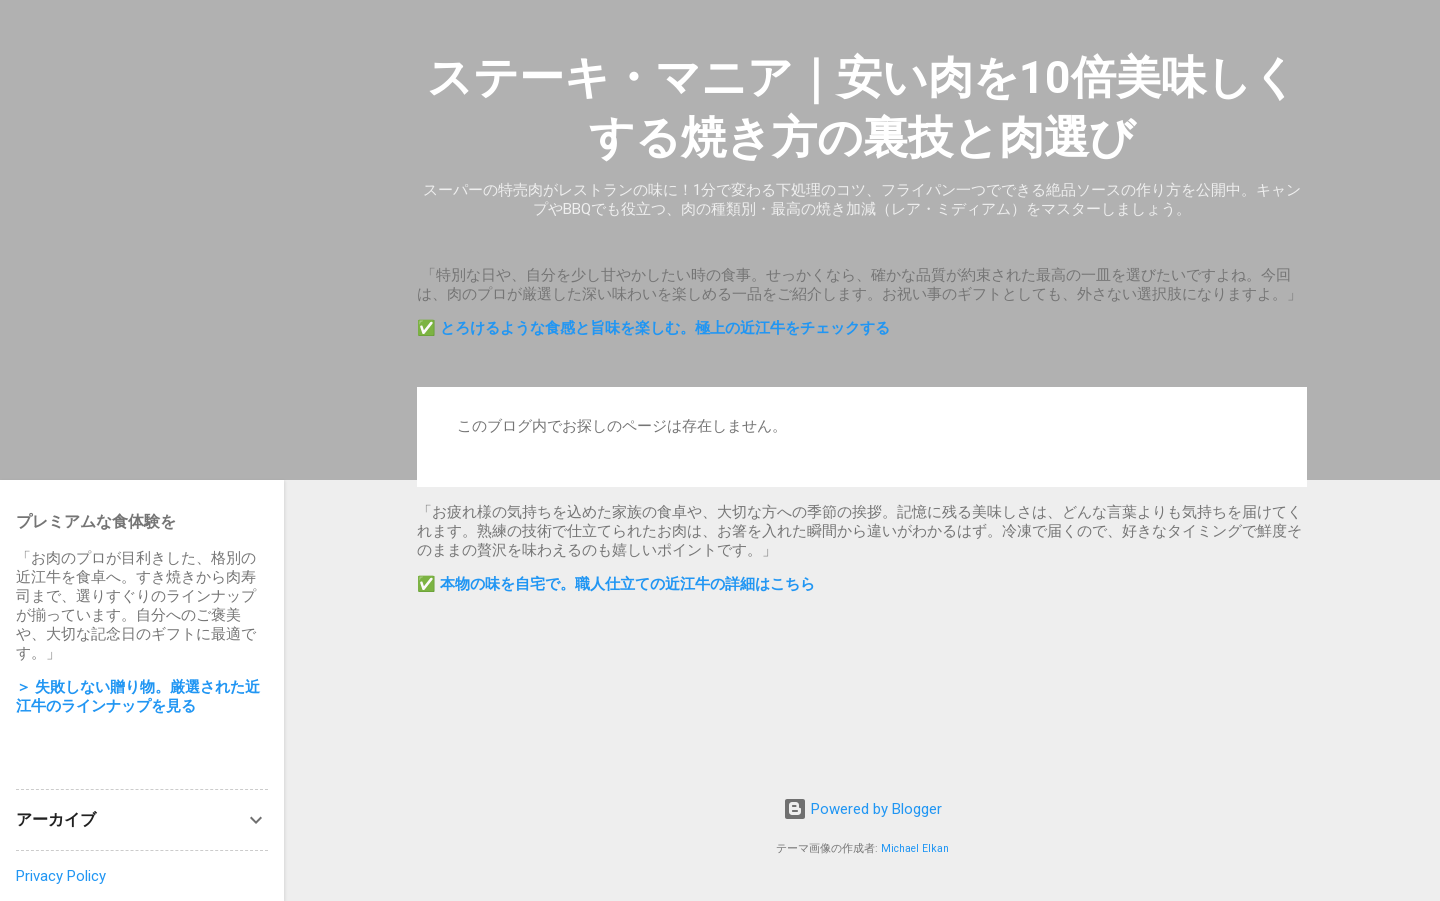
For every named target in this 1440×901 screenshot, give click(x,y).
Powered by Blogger (862, 809)
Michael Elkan (915, 848)
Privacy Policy (61, 876)
